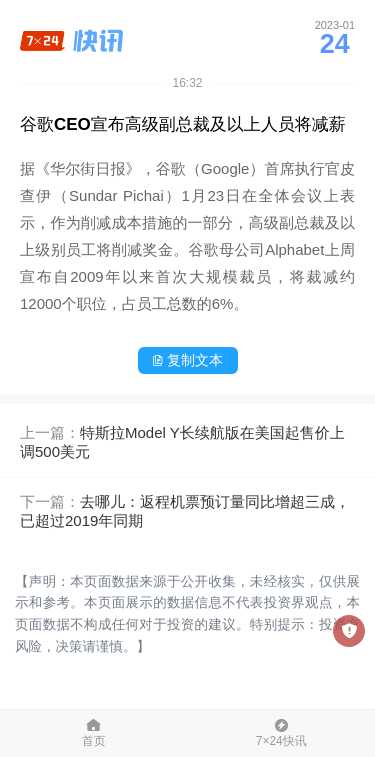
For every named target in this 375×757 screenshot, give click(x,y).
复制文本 (187, 360)
